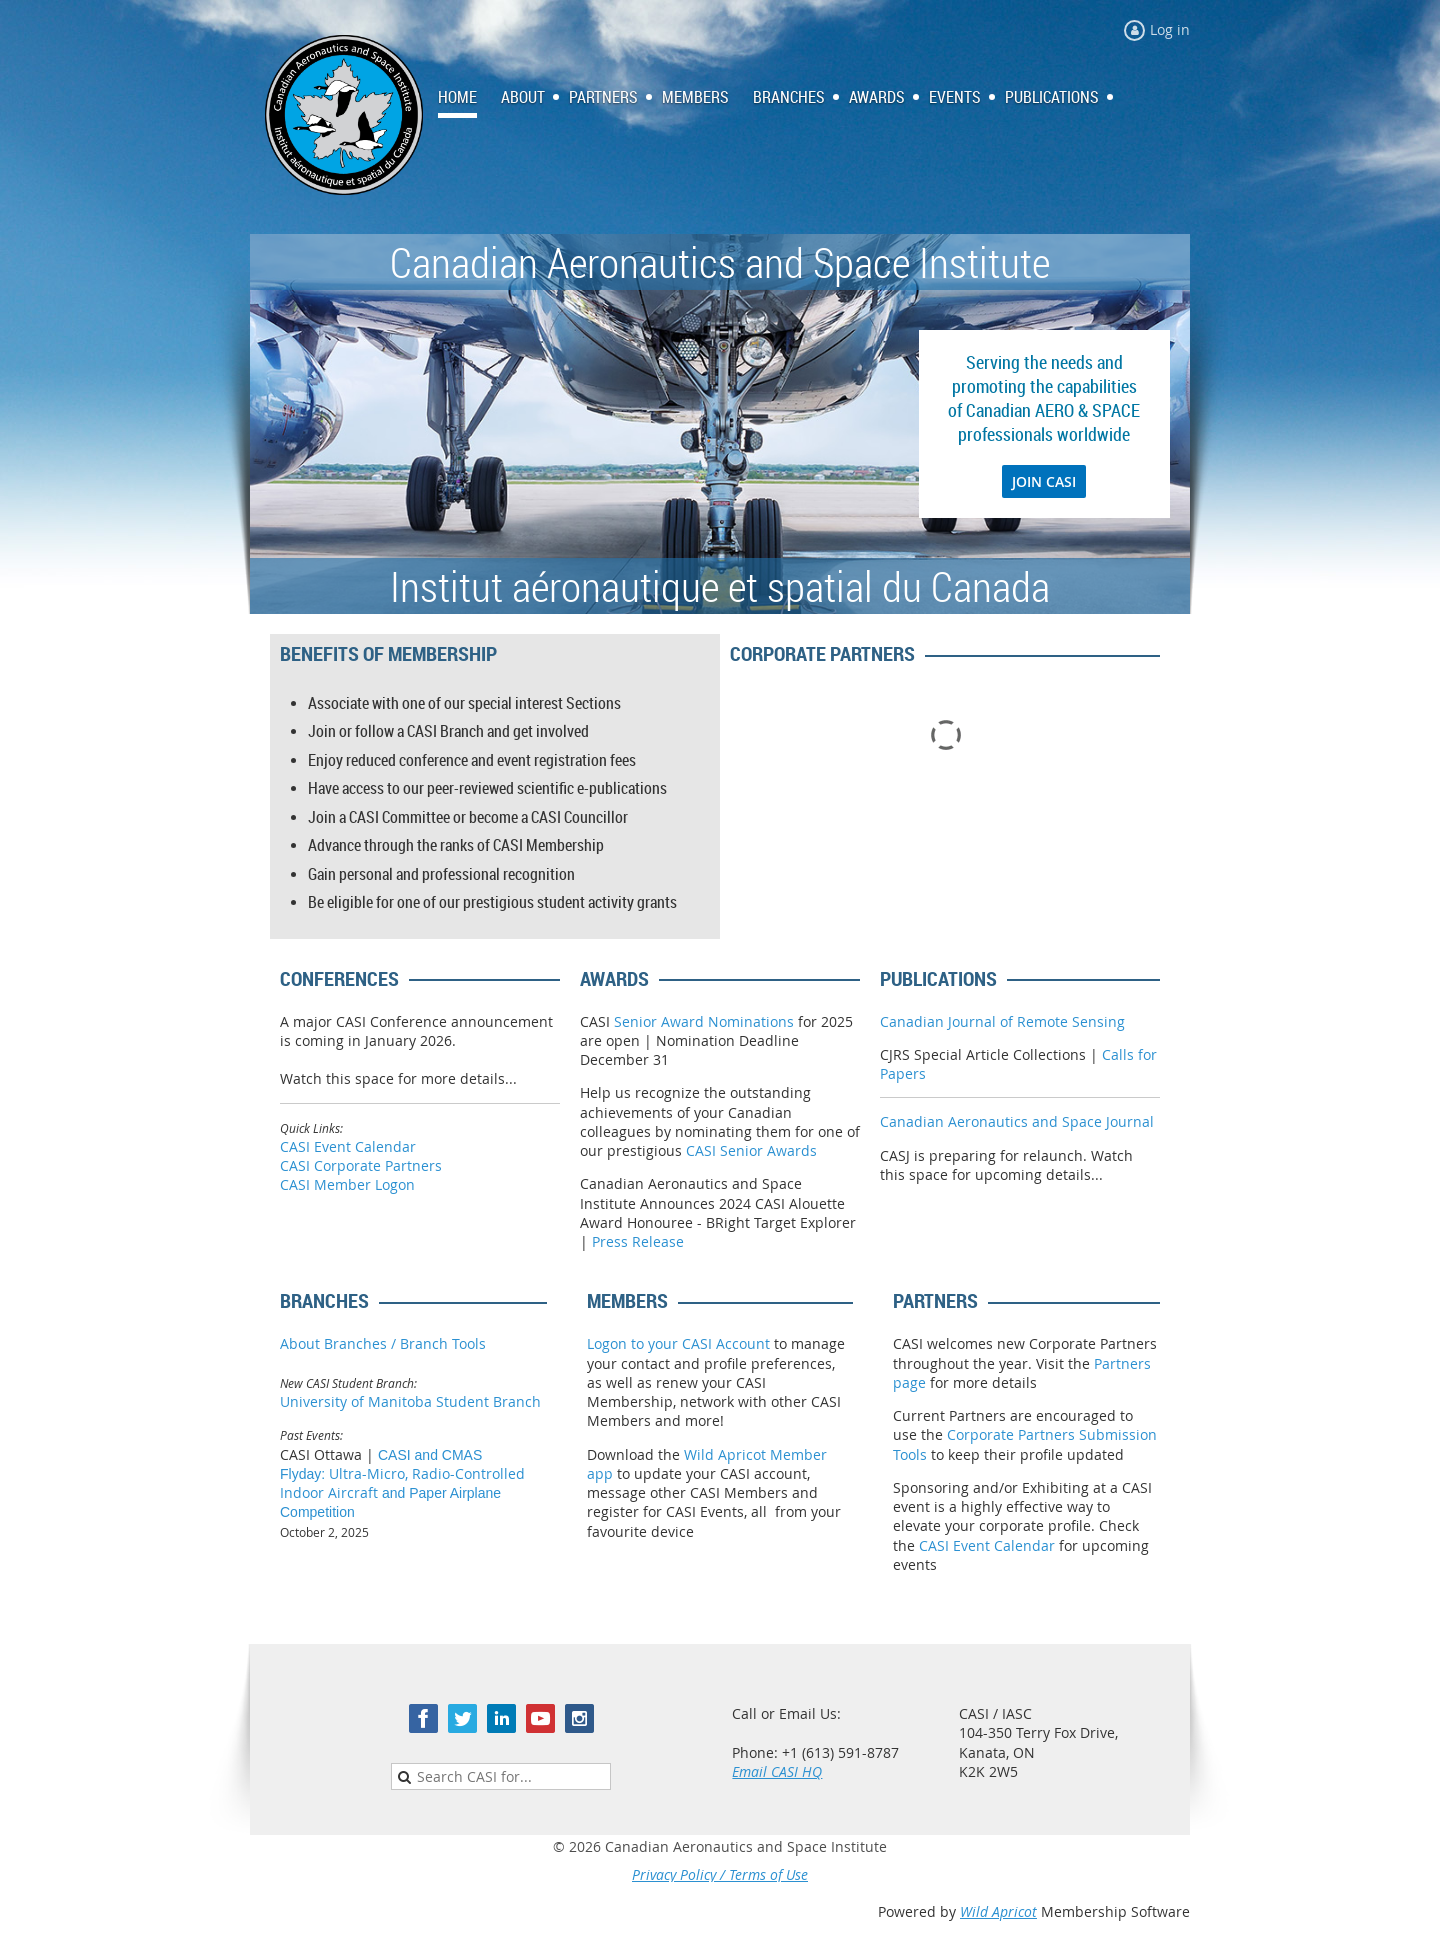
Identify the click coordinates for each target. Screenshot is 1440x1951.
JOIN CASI (1044, 481)
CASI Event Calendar (348, 1146)
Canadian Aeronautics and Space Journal (1017, 1121)
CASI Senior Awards (751, 1150)
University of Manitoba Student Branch (410, 1401)
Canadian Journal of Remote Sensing (1002, 1021)
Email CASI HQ (777, 1771)
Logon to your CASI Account (678, 1343)
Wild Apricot (998, 1911)
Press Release (638, 1241)
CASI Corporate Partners (361, 1165)
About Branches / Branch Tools (383, 1343)
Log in (1170, 29)
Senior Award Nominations (704, 1021)
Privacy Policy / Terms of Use (720, 1874)
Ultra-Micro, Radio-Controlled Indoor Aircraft (402, 1483)
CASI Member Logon (347, 1184)
